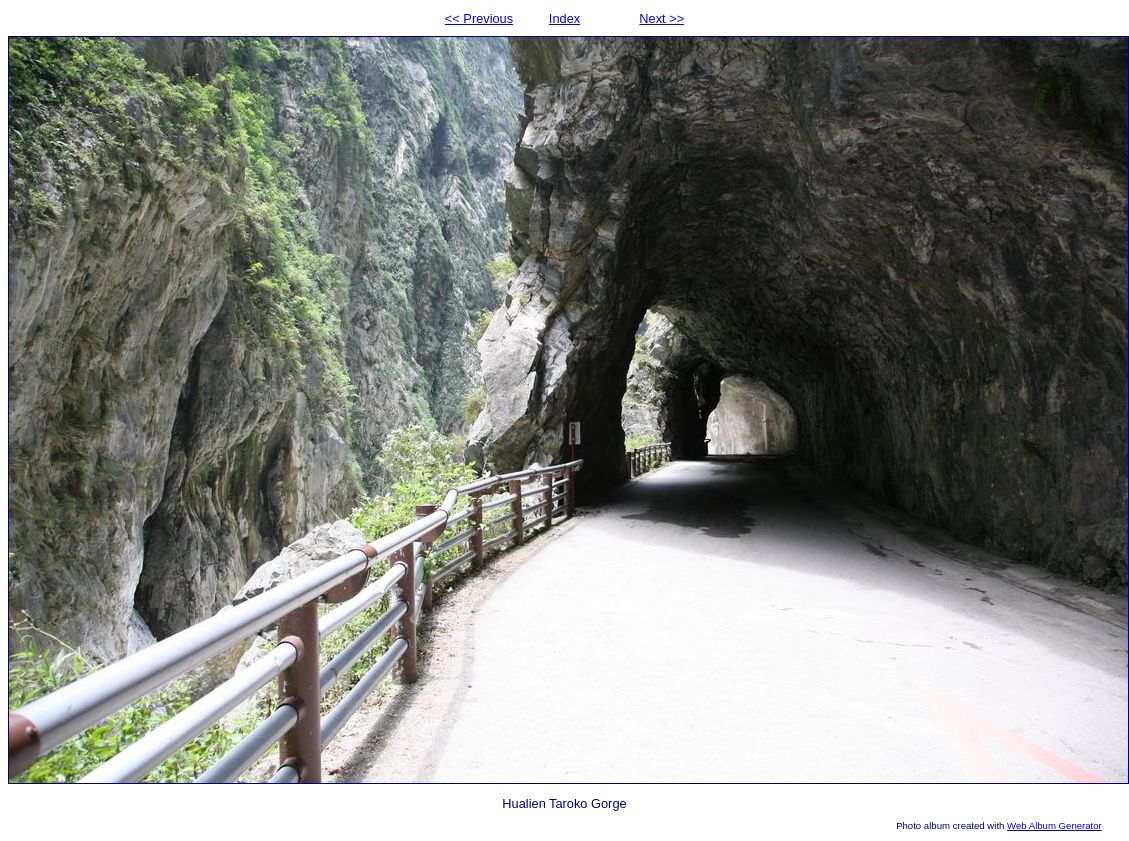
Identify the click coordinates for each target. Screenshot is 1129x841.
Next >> (661, 18)
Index (564, 18)
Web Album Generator (1054, 825)
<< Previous (479, 18)
